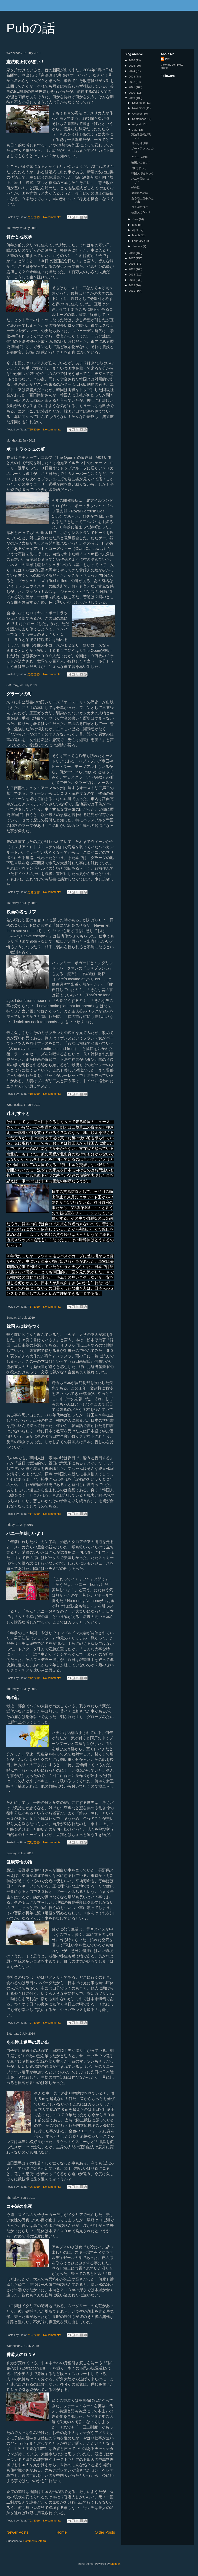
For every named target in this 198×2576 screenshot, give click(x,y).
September (139, 118)
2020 (132, 92)
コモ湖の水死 (19, 2206)
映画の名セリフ (21, 911)
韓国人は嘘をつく (23, 1326)
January (137, 246)
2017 (132, 258)
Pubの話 (30, 28)
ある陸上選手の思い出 (27, 2042)
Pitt (167, 58)
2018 (132, 253)
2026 (132, 60)
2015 (132, 269)
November (139, 108)
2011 (132, 290)
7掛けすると (18, 1113)
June (135, 219)
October (137, 113)
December (139, 102)
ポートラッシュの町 (25, 449)
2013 (132, 279)
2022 (132, 81)
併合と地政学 (19, 236)
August (137, 124)
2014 (132, 274)
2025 (132, 65)
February (138, 240)
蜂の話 (12, 1697)
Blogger (115, 2563)
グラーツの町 (19, 693)
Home (61, 2532)
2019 (132, 98)
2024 (132, 71)
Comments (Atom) (34, 2541)
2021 (132, 87)
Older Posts (105, 2532)
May (135, 224)
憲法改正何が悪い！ (25, 61)
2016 (132, 263)
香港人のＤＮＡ (21, 2354)
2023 (132, 76)
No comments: (52, 217)
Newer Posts (17, 2532)
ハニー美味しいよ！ (25, 1533)
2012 (132, 285)
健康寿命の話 (19, 1862)
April (135, 230)
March (136, 235)
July (135, 129)
